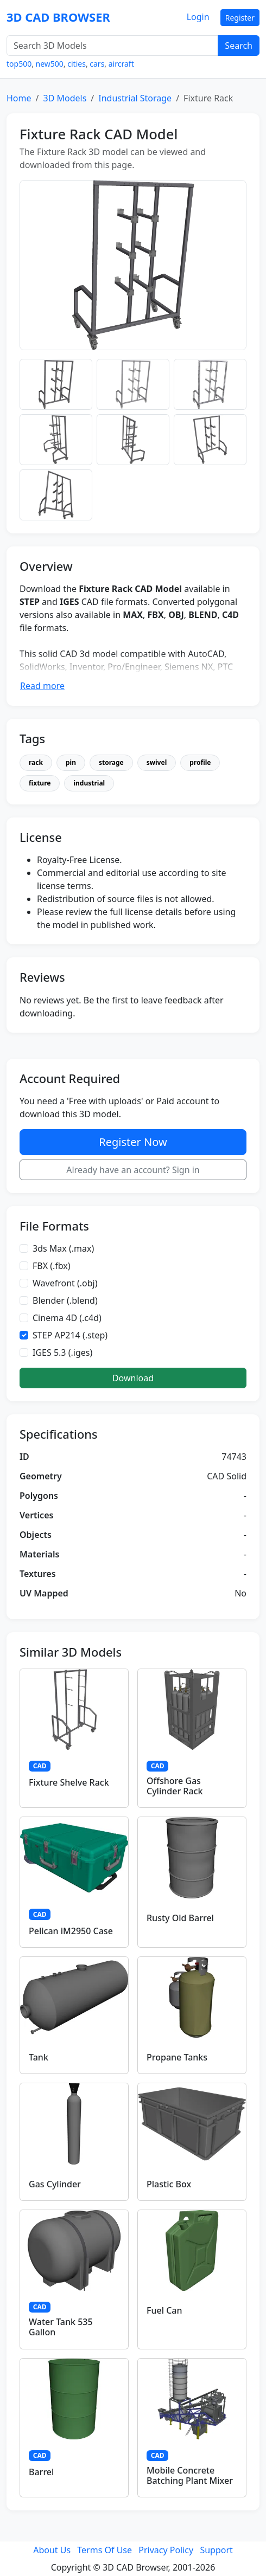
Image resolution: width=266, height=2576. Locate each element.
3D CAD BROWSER (58, 17)
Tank (38, 2057)
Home (19, 98)
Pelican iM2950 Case (71, 1931)
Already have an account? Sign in (133, 1170)
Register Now (133, 1142)
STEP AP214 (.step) (70, 1335)
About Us (52, 2550)
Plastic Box (169, 2184)
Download (133, 1378)
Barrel (41, 2472)
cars (97, 64)
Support (216, 2550)
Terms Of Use (104, 2550)
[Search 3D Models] (112, 45)
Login (198, 17)
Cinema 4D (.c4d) (67, 1318)
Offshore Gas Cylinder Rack (174, 1786)
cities (76, 64)
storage (111, 762)
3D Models (64, 98)
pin (71, 762)
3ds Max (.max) (63, 1248)
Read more (42, 686)
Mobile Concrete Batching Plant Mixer (190, 2475)
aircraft (121, 64)
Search (238, 45)
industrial (89, 783)
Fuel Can (164, 2310)
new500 (50, 64)
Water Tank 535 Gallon (61, 2327)
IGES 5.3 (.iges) (62, 1352)
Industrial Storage (135, 98)
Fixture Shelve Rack (69, 1782)
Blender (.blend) (65, 1300)
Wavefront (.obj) (65, 1283)
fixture (39, 783)
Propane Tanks (177, 2057)
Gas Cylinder (55, 2184)
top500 (19, 64)
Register (240, 17)
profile (200, 762)
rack (36, 762)
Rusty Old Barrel (180, 1918)
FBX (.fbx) (52, 1266)
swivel (157, 762)
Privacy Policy (165, 2550)
